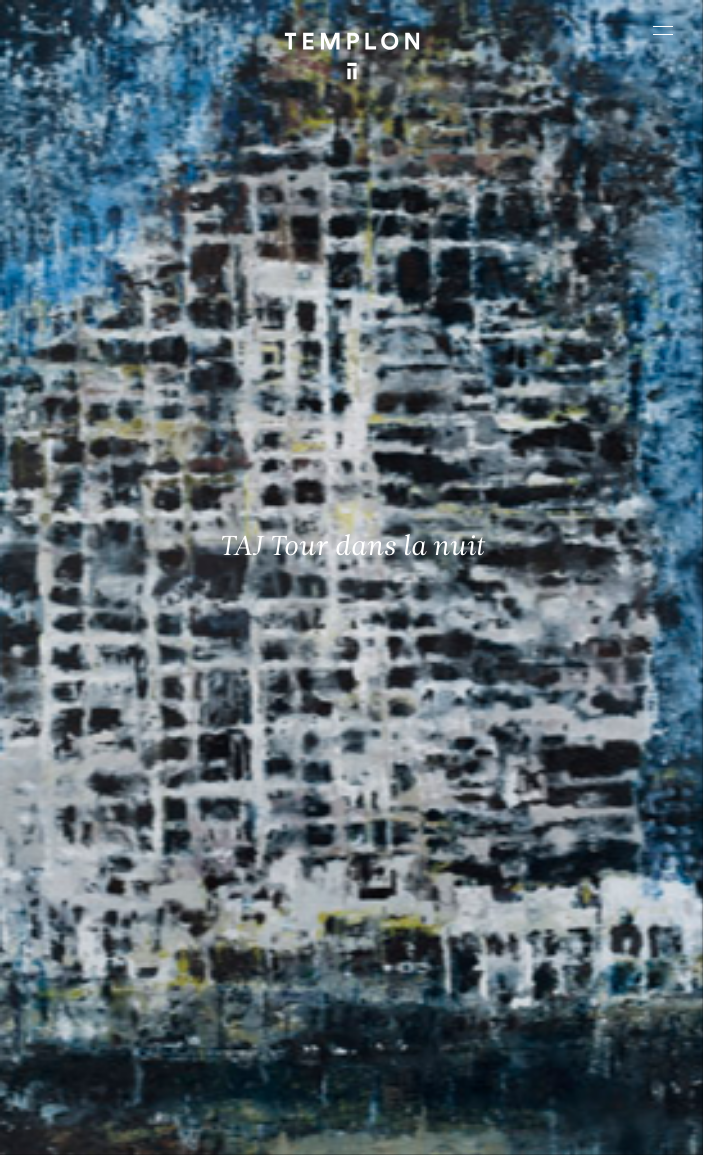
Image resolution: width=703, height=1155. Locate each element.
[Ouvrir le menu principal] (663, 30)
